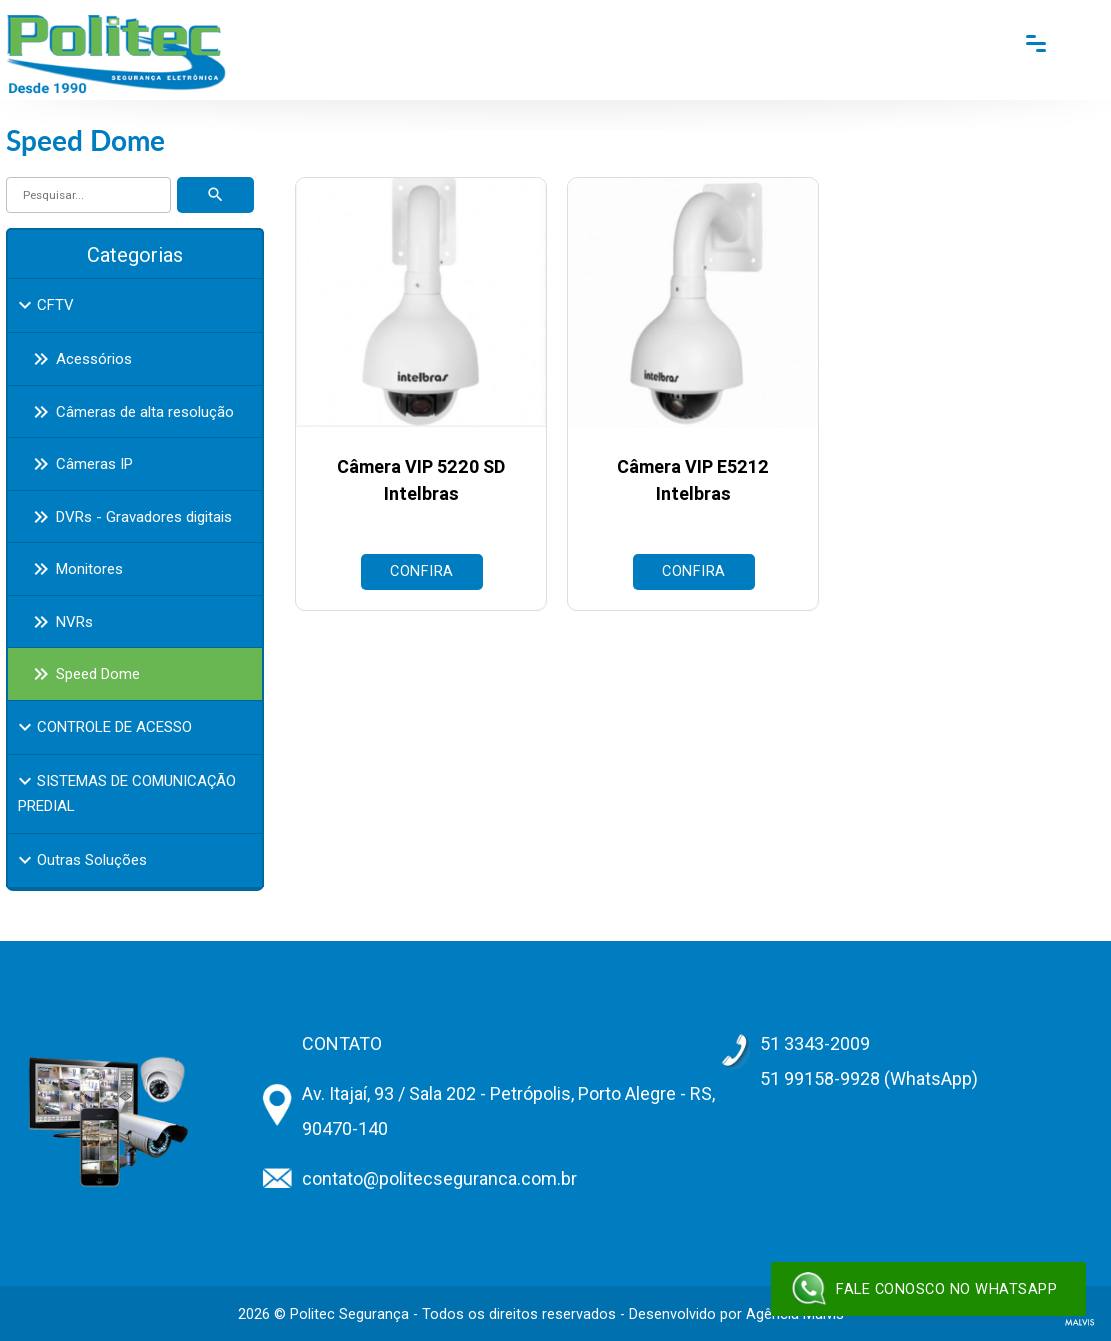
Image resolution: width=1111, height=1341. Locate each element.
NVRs (59, 622)
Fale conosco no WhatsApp (924, 1289)
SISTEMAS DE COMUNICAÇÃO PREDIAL (124, 792)
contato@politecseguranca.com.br (439, 1178)
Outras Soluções (80, 860)
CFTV (43, 305)
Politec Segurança (349, 1314)
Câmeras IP (79, 464)
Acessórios (79, 359)
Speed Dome (83, 674)
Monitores (74, 569)
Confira (422, 571)
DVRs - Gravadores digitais (129, 517)
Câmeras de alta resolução (130, 412)
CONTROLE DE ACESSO (102, 727)
